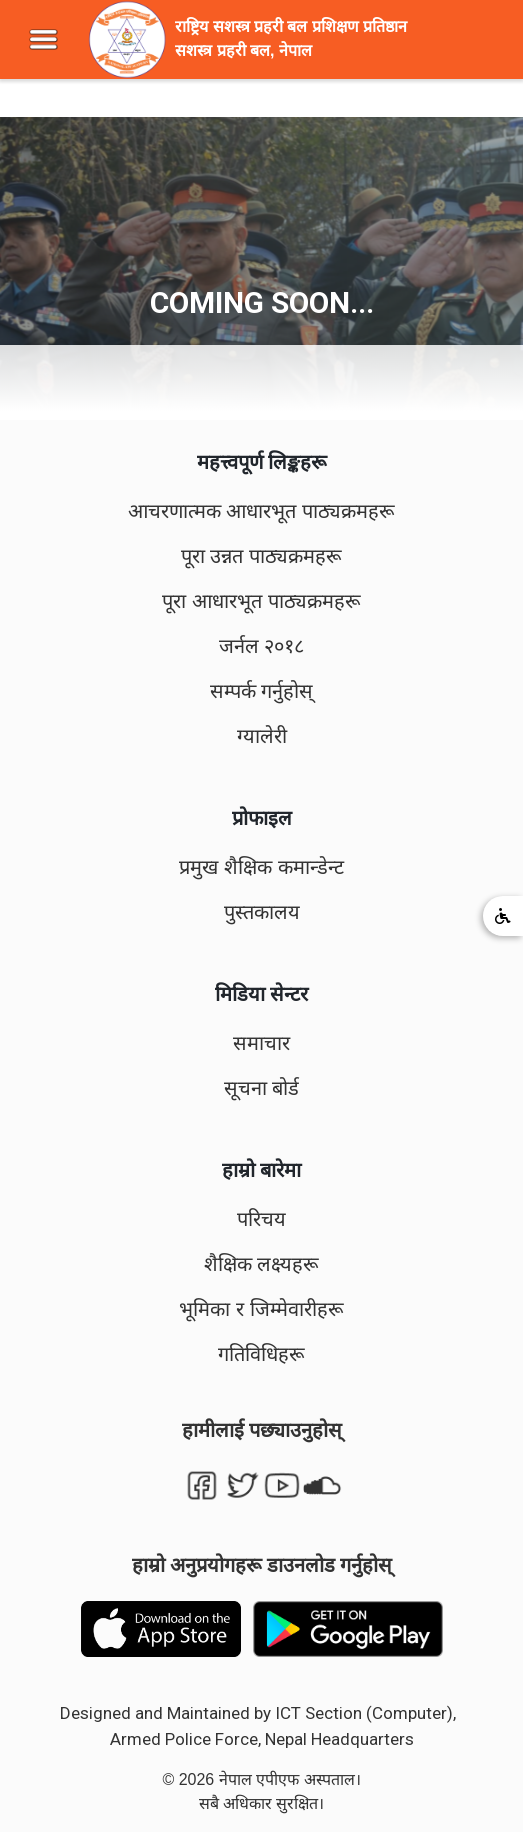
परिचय (261, 1219)
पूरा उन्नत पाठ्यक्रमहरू (261, 556)
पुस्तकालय (262, 912)
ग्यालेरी (262, 736)
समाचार (261, 1043)
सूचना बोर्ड (262, 1088)
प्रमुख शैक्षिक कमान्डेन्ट (261, 867)
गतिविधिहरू (261, 1354)
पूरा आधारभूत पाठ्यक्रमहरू (261, 601)
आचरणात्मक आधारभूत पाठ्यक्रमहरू (261, 511)
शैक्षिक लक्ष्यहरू (262, 1264)
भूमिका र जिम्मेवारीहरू (261, 1309)
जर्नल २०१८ (262, 646)
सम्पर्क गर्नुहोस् (262, 691)
